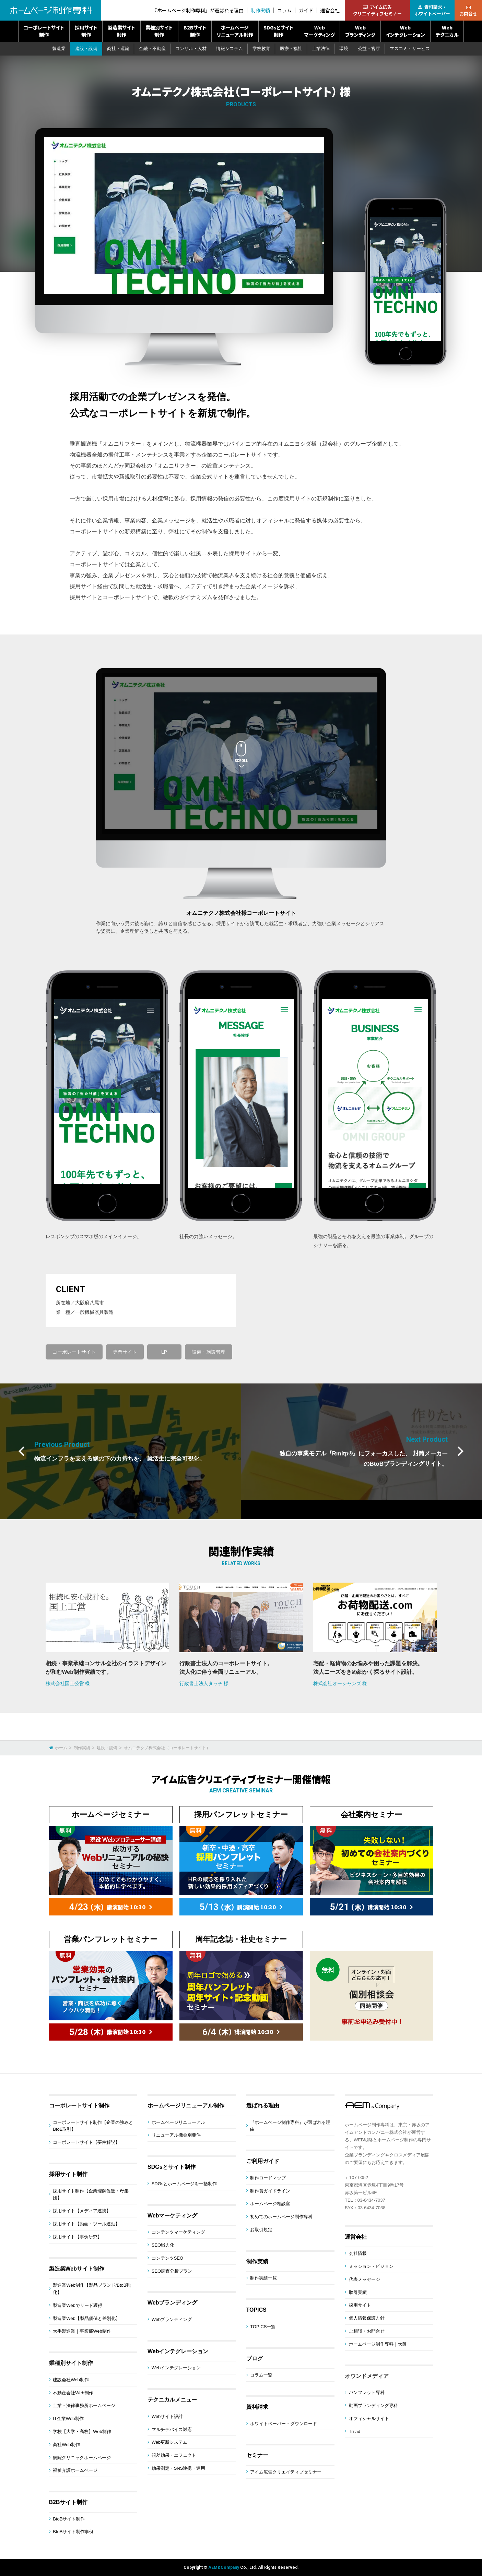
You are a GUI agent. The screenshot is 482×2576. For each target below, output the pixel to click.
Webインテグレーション (405, 31)
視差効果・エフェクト (174, 2455)
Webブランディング (360, 31)
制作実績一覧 (263, 2278)
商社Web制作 (66, 2444)
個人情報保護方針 (367, 2318)
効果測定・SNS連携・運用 (178, 2468)
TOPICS (256, 2310)
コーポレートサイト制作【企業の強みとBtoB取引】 (93, 2126)
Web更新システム (170, 2442)
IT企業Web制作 (68, 2418)
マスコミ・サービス (410, 48)
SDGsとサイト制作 (278, 31)
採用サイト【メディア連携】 (82, 2210)
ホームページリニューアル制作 (235, 31)
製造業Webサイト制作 (76, 2269)
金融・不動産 (152, 48)
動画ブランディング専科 (373, 2405)
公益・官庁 (369, 48)
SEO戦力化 (163, 2245)
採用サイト (360, 2305)
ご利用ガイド (262, 2161)
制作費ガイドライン (270, 2190)
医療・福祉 (291, 48)
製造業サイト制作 (121, 31)
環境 (343, 48)
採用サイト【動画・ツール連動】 (86, 2223)
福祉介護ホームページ (75, 2470)
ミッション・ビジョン (371, 2266)
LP (164, 1352)
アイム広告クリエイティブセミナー (285, 2472)
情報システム (229, 48)
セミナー (257, 2455)
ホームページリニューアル (178, 2122)
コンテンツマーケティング (178, 2232)
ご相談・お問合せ (367, 2331)
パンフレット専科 (367, 2392)
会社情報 (358, 2253)
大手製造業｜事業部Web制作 (82, 2331)
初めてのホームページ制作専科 (281, 2216)
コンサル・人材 (191, 48)
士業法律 (321, 48)
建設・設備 (86, 48)
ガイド (306, 10)
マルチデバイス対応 (172, 2429)
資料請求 (257, 2407)
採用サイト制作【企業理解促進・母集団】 (91, 2194)
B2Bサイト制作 (195, 31)
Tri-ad (354, 2431)
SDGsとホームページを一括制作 (184, 2183)
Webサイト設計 (167, 2416)
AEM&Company (223, 2567)
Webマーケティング (319, 31)
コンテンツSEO (167, 2258)
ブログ (254, 2358)
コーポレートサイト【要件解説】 (86, 2142)
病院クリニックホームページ (82, 2457)
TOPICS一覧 (262, 2326)
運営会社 (330, 10)
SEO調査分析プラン (172, 2271)
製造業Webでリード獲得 (77, 2305)
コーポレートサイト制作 (43, 31)
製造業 (59, 48)
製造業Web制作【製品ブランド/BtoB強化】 (92, 2289)
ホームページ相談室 (270, 2203)
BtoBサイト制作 (69, 2518)
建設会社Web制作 (71, 2379)
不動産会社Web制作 (73, 2392)
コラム (284, 10)
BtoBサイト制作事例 (73, 2531)
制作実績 (260, 10)
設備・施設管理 (208, 1352)
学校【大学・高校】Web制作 (82, 2431)
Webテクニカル (447, 31)
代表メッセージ (364, 2279)
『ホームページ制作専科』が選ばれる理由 (198, 10)
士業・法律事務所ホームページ (84, 2405)
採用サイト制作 (86, 31)
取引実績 (358, 2292)
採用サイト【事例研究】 (77, 2236)
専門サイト (125, 1352)
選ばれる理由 (262, 2105)
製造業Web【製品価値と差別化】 (86, 2318)
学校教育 (261, 48)
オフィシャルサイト (369, 2418)
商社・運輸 (118, 48)
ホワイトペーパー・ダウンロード (283, 2423)
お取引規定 (261, 2229)
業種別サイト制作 (159, 31)
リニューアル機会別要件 (176, 2135)
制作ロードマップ (268, 2177)
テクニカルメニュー (172, 2400)
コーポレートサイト (74, 1352)
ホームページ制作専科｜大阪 (378, 2344)
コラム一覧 (261, 2375)
